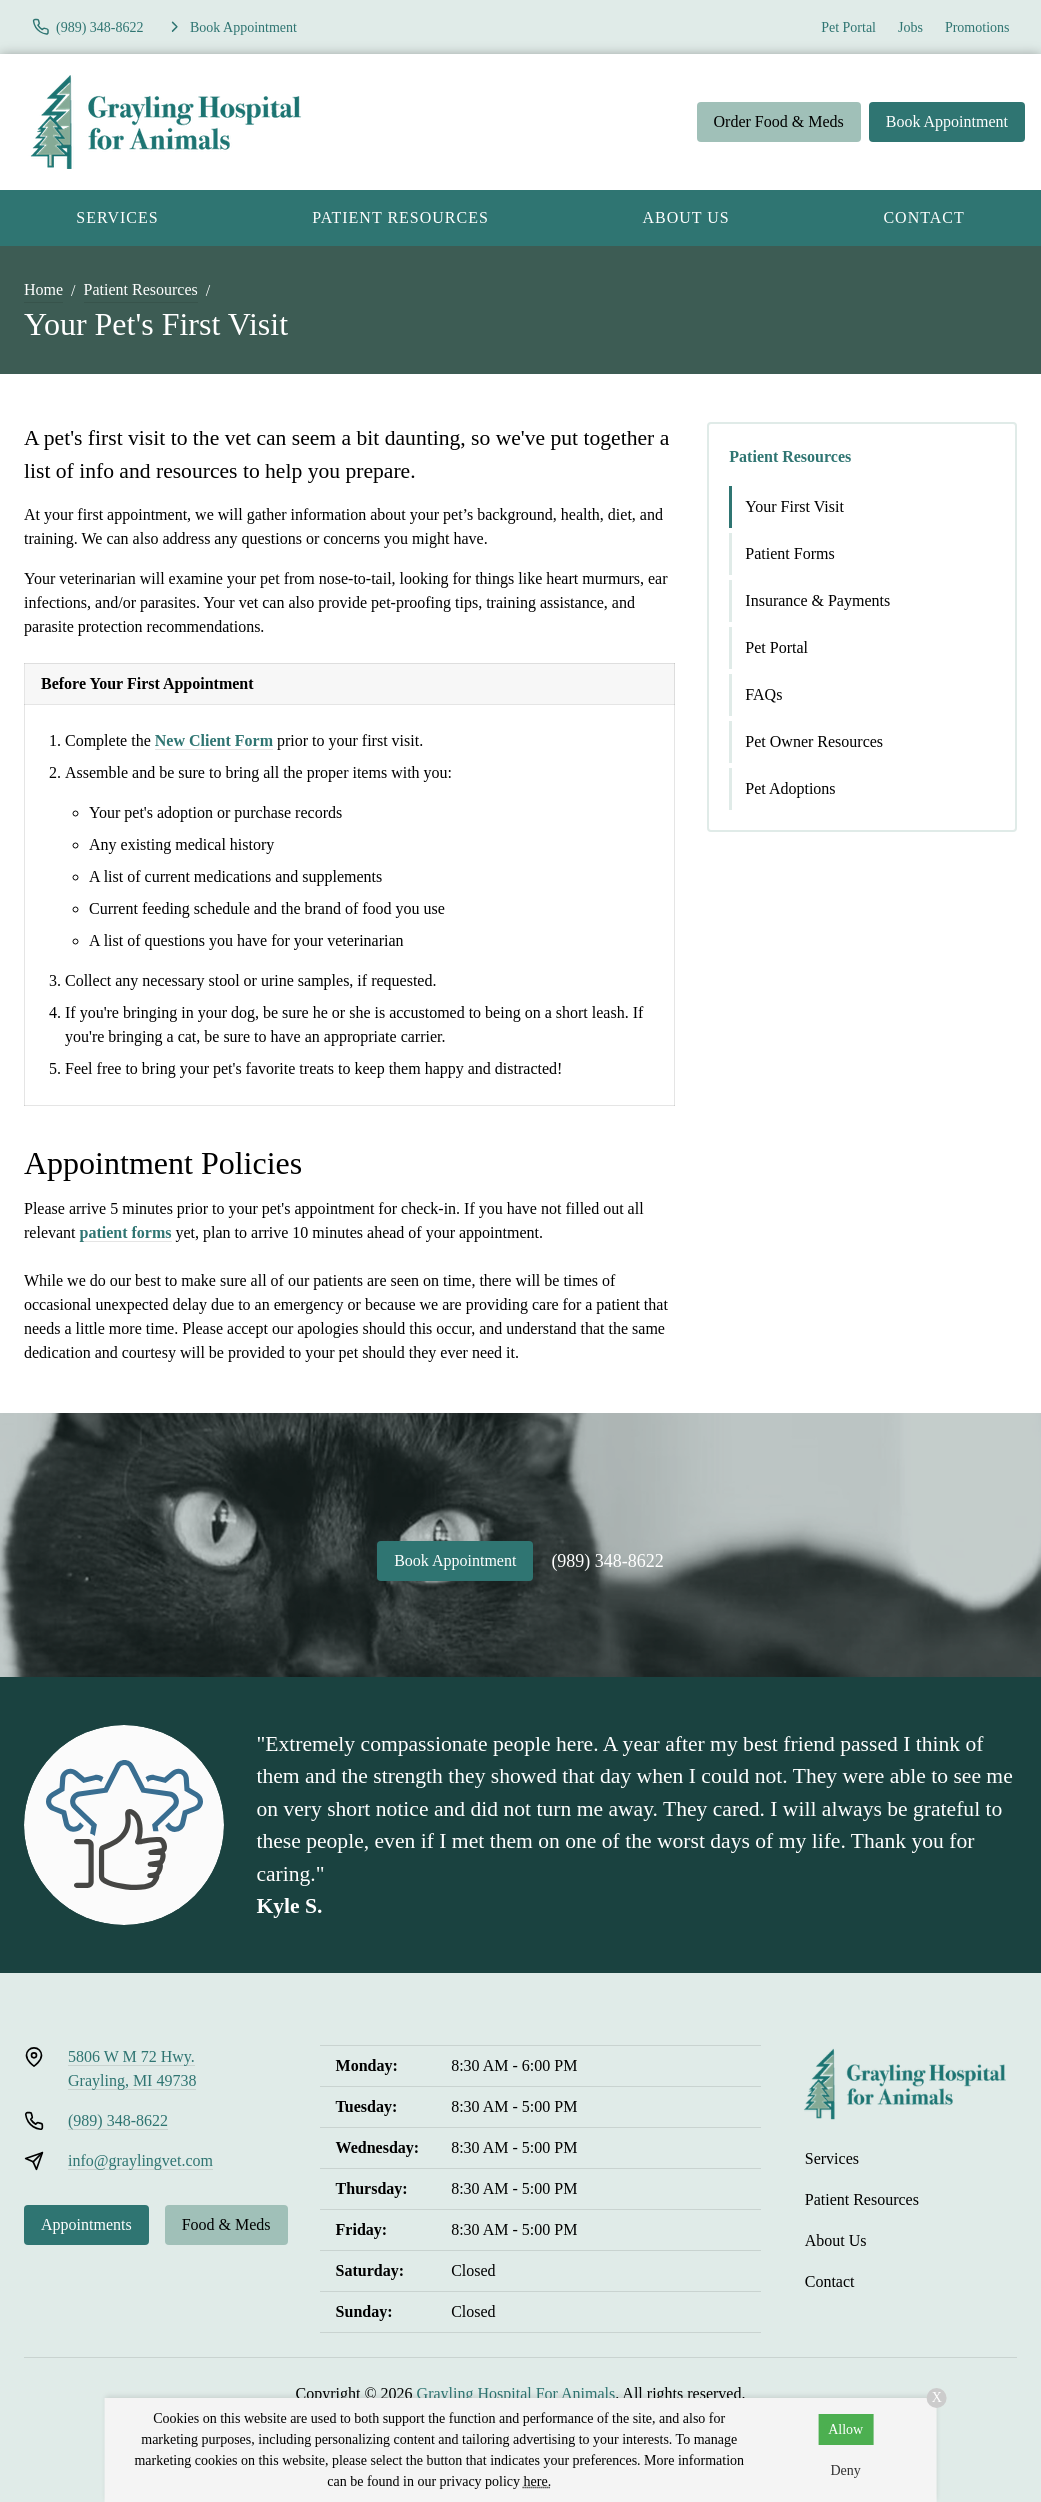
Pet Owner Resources (814, 741)
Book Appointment (947, 121)
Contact (830, 2281)
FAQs (763, 694)
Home (43, 289)
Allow (845, 2429)
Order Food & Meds (779, 121)
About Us (685, 217)
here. (538, 2481)
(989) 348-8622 (607, 1561)
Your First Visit (794, 506)
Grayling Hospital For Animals (516, 2393)
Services (117, 217)
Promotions (977, 27)
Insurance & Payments (817, 600)
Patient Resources (400, 217)
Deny (845, 2470)
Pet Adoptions (790, 788)
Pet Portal (848, 27)
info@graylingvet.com (140, 2160)
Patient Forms (789, 553)
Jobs (910, 27)
